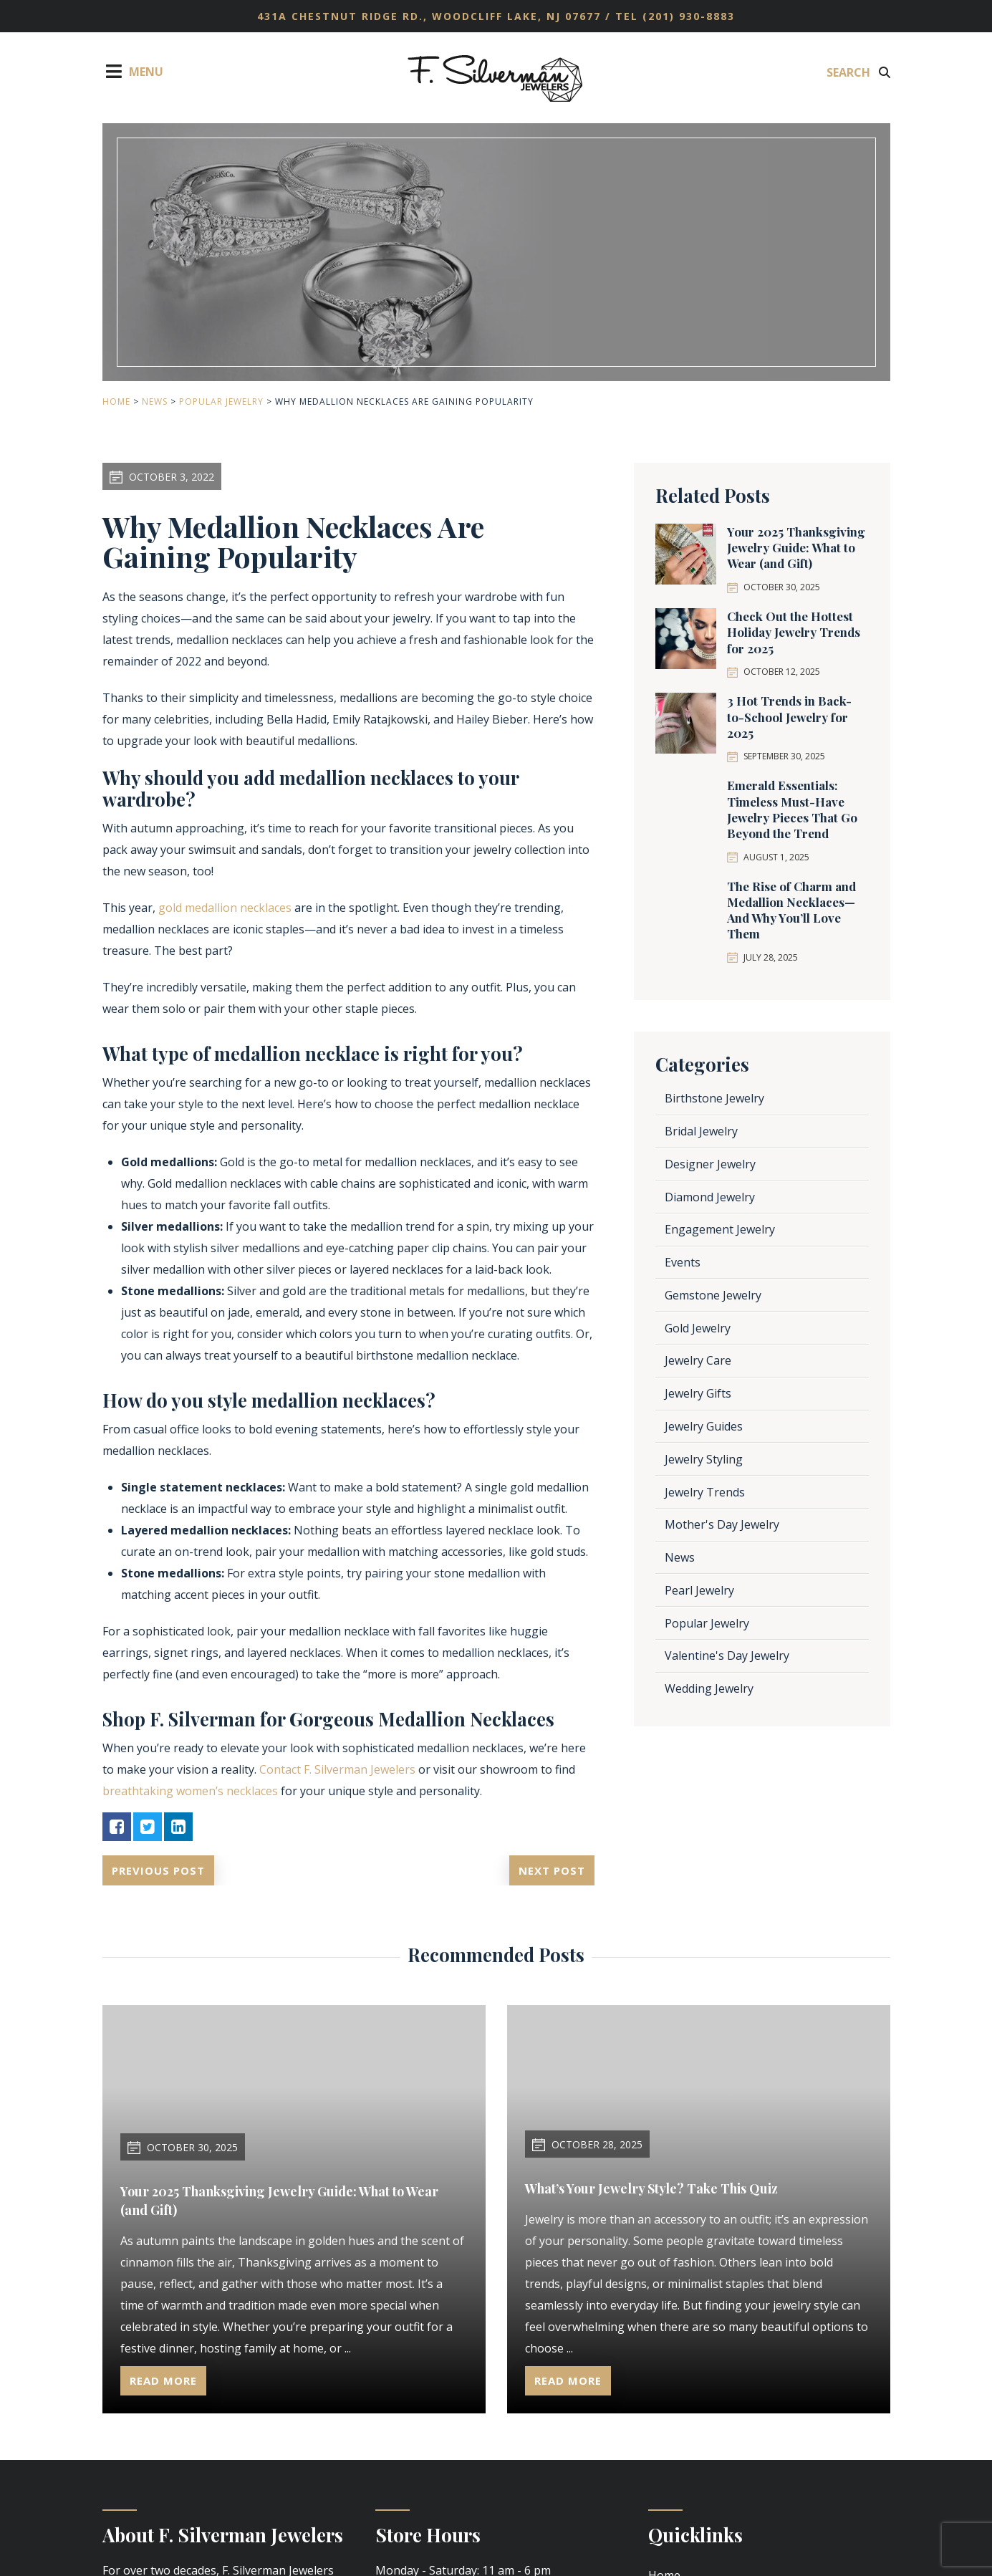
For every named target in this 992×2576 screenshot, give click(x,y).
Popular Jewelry (221, 401)
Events (682, 1262)
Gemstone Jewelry (713, 1295)
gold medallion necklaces (225, 907)
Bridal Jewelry (701, 1131)
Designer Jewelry (710, 1164)
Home (116, 401)
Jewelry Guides (704, 1426)
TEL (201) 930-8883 (675, 16)
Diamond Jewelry (710, 1197)
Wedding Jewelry (709, 1688)
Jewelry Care (698, 1360)
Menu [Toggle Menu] (133, 71)
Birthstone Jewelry (714, 1098)
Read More (165, 2380)
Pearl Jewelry (699, 1590)
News (155, 401)
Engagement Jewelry (720, 1229)
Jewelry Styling (704, 1459)
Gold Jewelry (698, 1328)
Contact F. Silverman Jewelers (337, 1769)
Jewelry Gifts (698, 1393)
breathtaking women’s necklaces (190, 1791)
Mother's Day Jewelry (722, 1524)
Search (858, 72)
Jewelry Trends (705, 1492)
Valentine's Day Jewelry (727, 1655)
